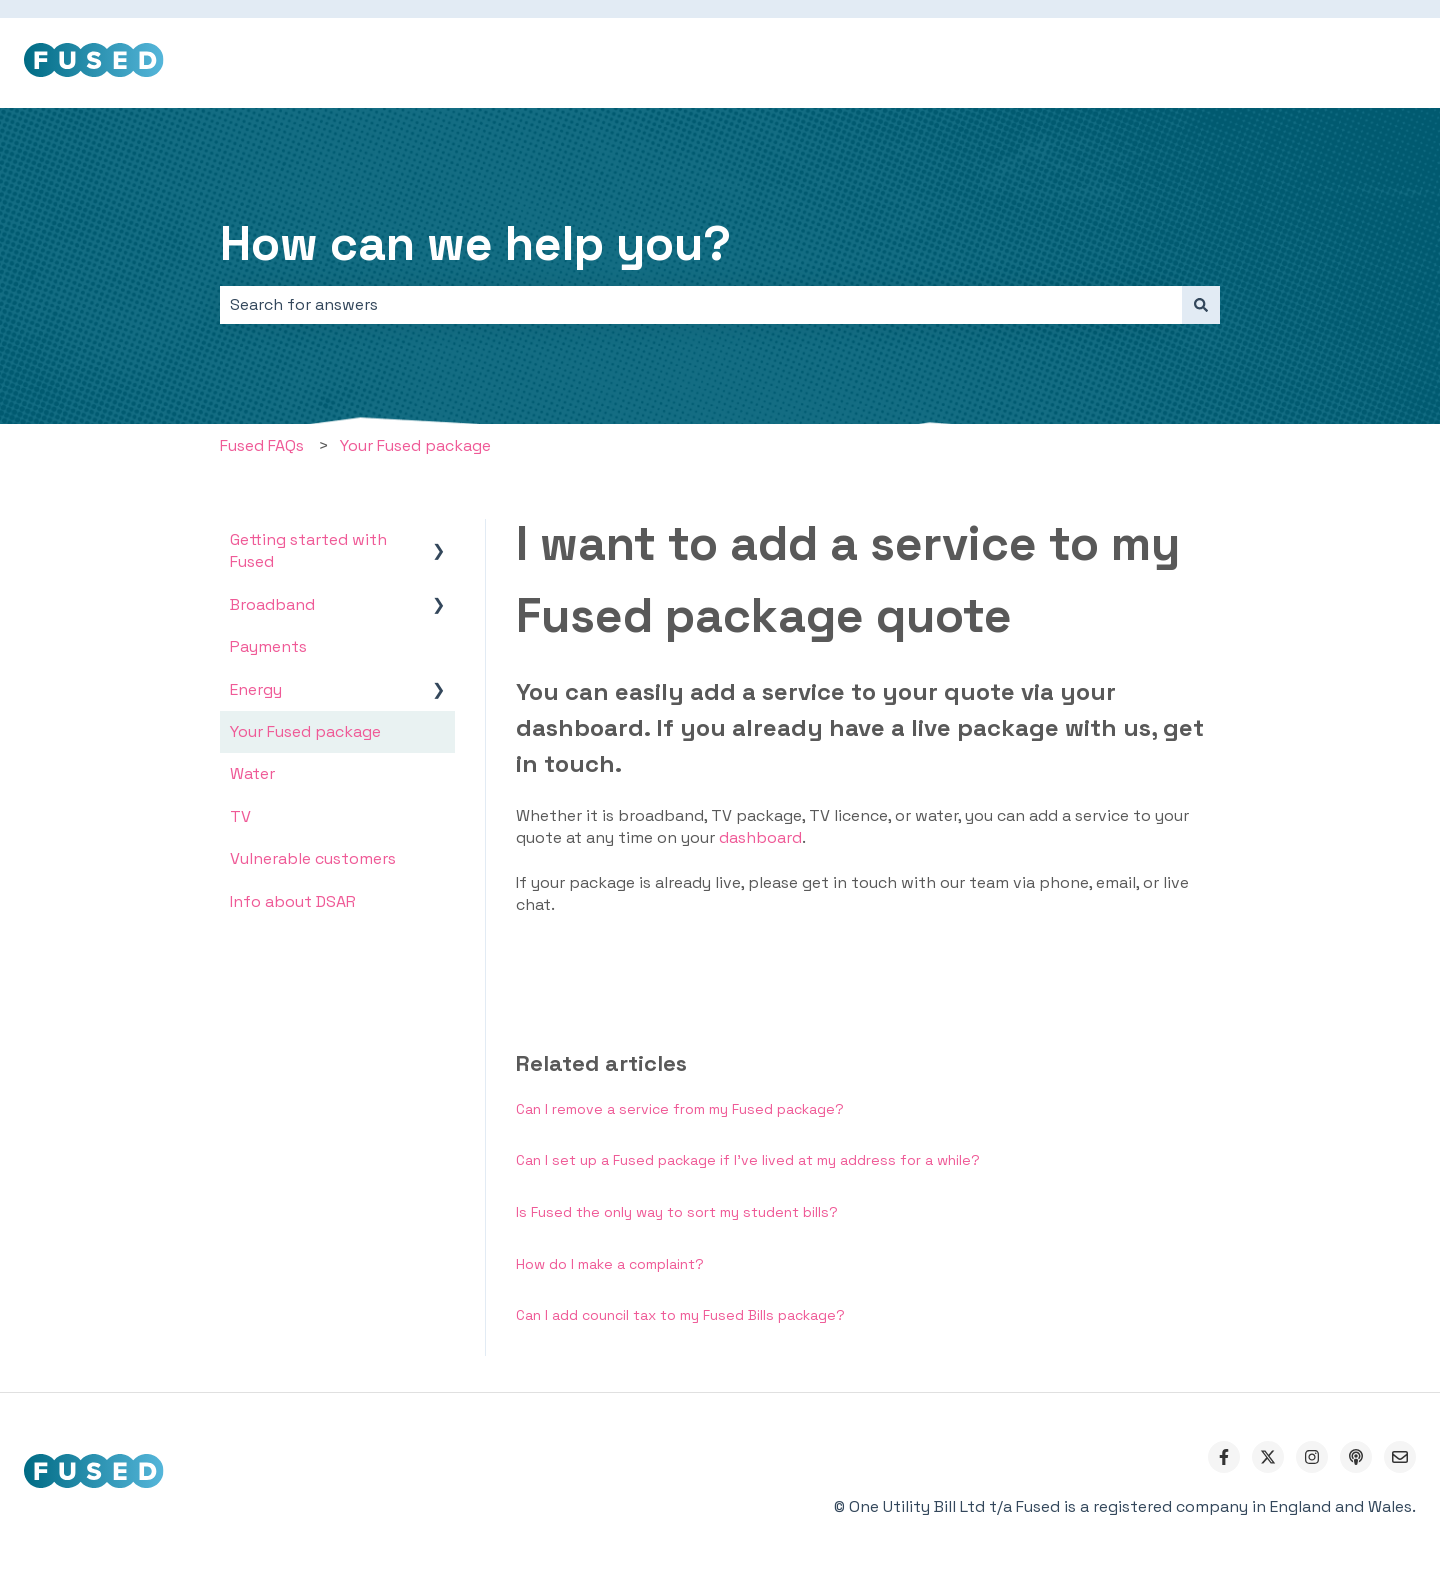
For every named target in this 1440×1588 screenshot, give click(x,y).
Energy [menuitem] (256, 689)
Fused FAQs (262, 445)
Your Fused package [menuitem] (305, 731)
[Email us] (1400, 1457)
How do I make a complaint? (610, 1264)
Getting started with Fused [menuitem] (308, 550)
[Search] (1201, 305)
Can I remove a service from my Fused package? (680, 1109)
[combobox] (701, 305)
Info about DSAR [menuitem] (293, 901)
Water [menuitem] (252, 773)
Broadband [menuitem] (272, 604)
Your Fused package (415, 445)
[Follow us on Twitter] (1268, 1457)
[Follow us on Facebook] (1224, 1457)
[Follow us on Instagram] (1312, 1457)
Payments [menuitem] (268, 646)
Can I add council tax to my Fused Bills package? (680, 1315)
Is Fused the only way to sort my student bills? (677, 1212)
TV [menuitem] (240, 816)
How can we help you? (475, 243)
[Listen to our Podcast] (1356, 1457)
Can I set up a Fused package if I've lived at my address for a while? (748, 1160)
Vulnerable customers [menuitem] (313, 858)
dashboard (760, 837)
